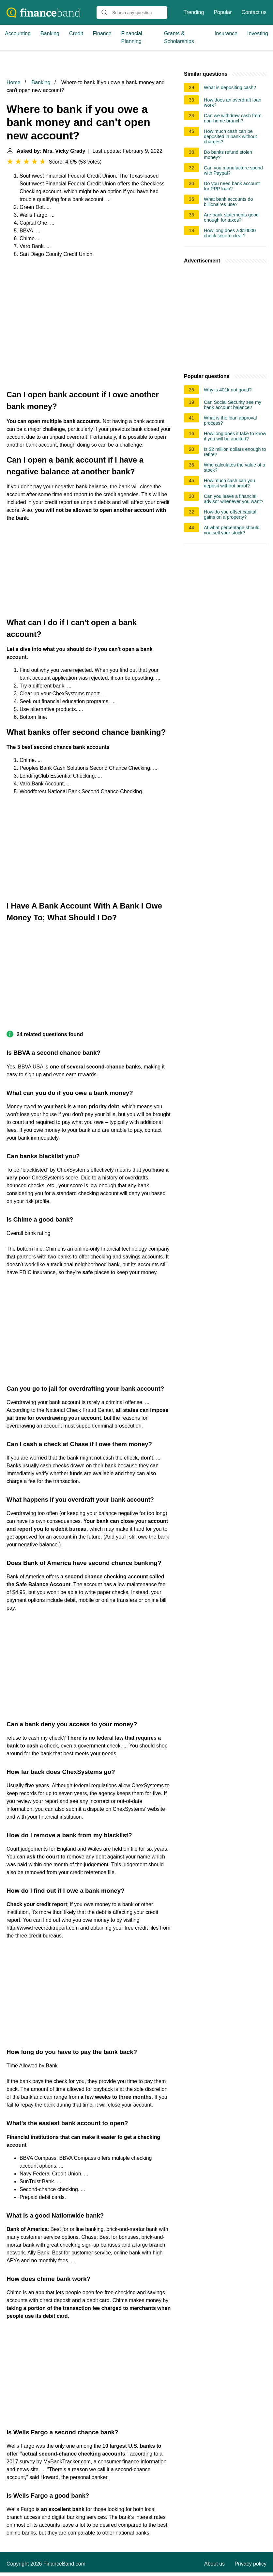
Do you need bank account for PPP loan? (232, 186)
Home (14, 82)
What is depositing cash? (230, 87)
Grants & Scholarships (179, 37)
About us (214, 2564)
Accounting (18, 33)
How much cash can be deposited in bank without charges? (230, 136)
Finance (102, 33)
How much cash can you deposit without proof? (229, 483)
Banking (49, 33)
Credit (76, 33)
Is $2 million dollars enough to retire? (235, 452)
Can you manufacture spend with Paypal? (233, 170)
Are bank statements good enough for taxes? (231, 217)
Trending (194, 12)
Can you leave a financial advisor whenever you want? (233, 499)
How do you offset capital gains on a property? (230, 514)
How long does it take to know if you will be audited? (235, 436)
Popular (223, 12)
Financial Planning (131, 37)
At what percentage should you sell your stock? (231, 530)
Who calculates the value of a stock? (234, 467)
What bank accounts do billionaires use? (228, 202)
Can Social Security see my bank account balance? (232, 405)
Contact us (254, 12)
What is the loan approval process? (230, 420)
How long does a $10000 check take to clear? (230, 233)
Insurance (226, 33)
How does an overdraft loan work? (232, 102)
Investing (257, 33)
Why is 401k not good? (227, 389)
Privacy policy (250, 2564)
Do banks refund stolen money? (228, 155)
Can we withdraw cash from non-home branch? (233, 118)
